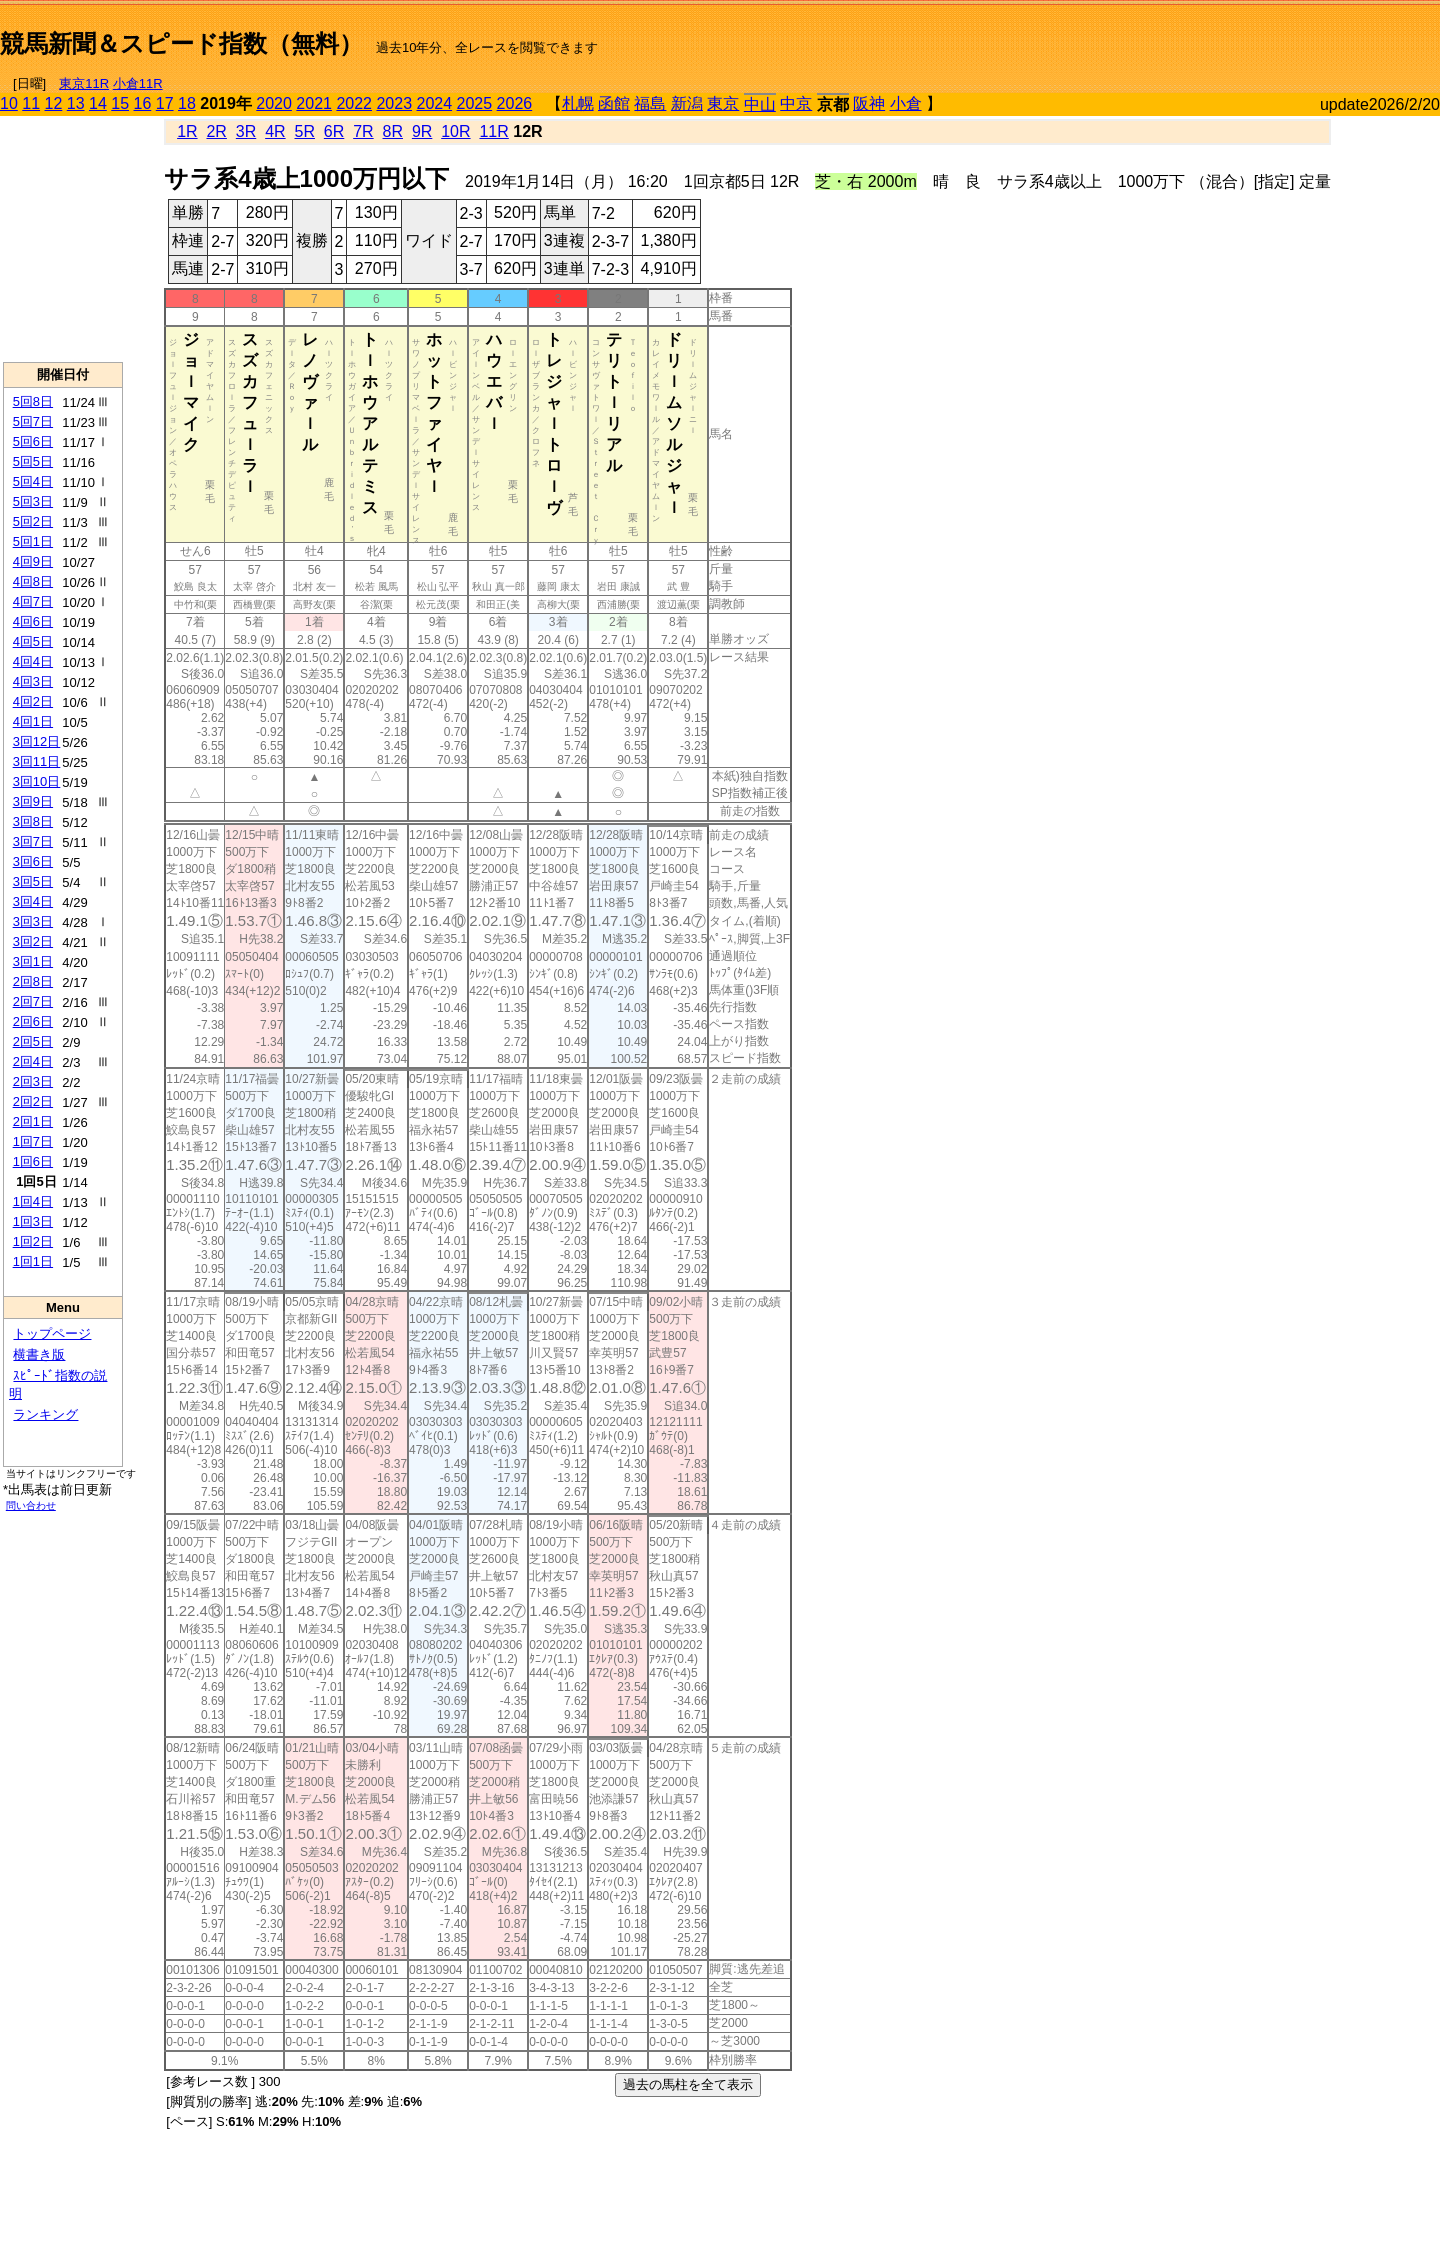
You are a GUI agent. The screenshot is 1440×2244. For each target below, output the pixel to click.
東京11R (84, 83)
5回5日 (33, 461)
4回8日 (33, 581)
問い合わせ (31, 1505)
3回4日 (33, 901)
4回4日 (33, 661)
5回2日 (33, 521)
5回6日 (33, 441)
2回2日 (33, 1101)
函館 (614, 103)
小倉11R (138, 83)
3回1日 (33, 961)
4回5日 (33, 641)
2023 (394, 103)
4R (275, 131)
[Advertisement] (1206, 36)
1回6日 (33, 1161)
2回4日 (33, 1061)
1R (187, 131)
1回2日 (33, 1241)
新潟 (687, 103)
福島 (650, 103)
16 (143, 103)
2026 (515, 103)
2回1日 (33, 1121)
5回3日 (33, 501)
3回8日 (33, 821)
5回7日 (33, 421)
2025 (475, 103)
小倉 (906, 103)
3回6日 (33, 861)
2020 (274, 103)
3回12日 (37, 741)
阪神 (869, 103)
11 (31, 103)
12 (54, 103)
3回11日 (37, 761)
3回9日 (33, 801)
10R (455, 131)
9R (422, 131)
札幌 (578, 103)
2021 (314, 103)
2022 (354, 103)
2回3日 (33, 1081)
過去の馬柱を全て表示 (688, 2084)
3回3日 (33, 921)
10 (9, 103)
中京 (796, 103)
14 (98, 103)
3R (246, 131)
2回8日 (33, 981)
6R (334, 131)
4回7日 (33, 601)
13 (76, 103)
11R (493, 131)
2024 (434, 103)
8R (393, 131)
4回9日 (33, 561)
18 (187, 103)
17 (165, 103)
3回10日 (37, 781)
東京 (723, 103)
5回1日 (33, 541)
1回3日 (33, 1221)
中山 (760, 104)
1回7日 (33, 1141)
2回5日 (33, 1041)
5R (305, 131)
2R (216, 131)
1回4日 (33, 1201)
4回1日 (33, 721)
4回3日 (33, 681)
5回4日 (33, 481)
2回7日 (33, 1001)
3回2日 (33, 941)
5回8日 (33, 401)
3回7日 (33, 841)
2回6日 (33, 1021)
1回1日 (33, 1261)
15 (120, 103)
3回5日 (33, 881)
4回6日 (33, 621)
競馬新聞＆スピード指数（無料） (181, 43)
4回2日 (33, 701)
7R (363, 131)
